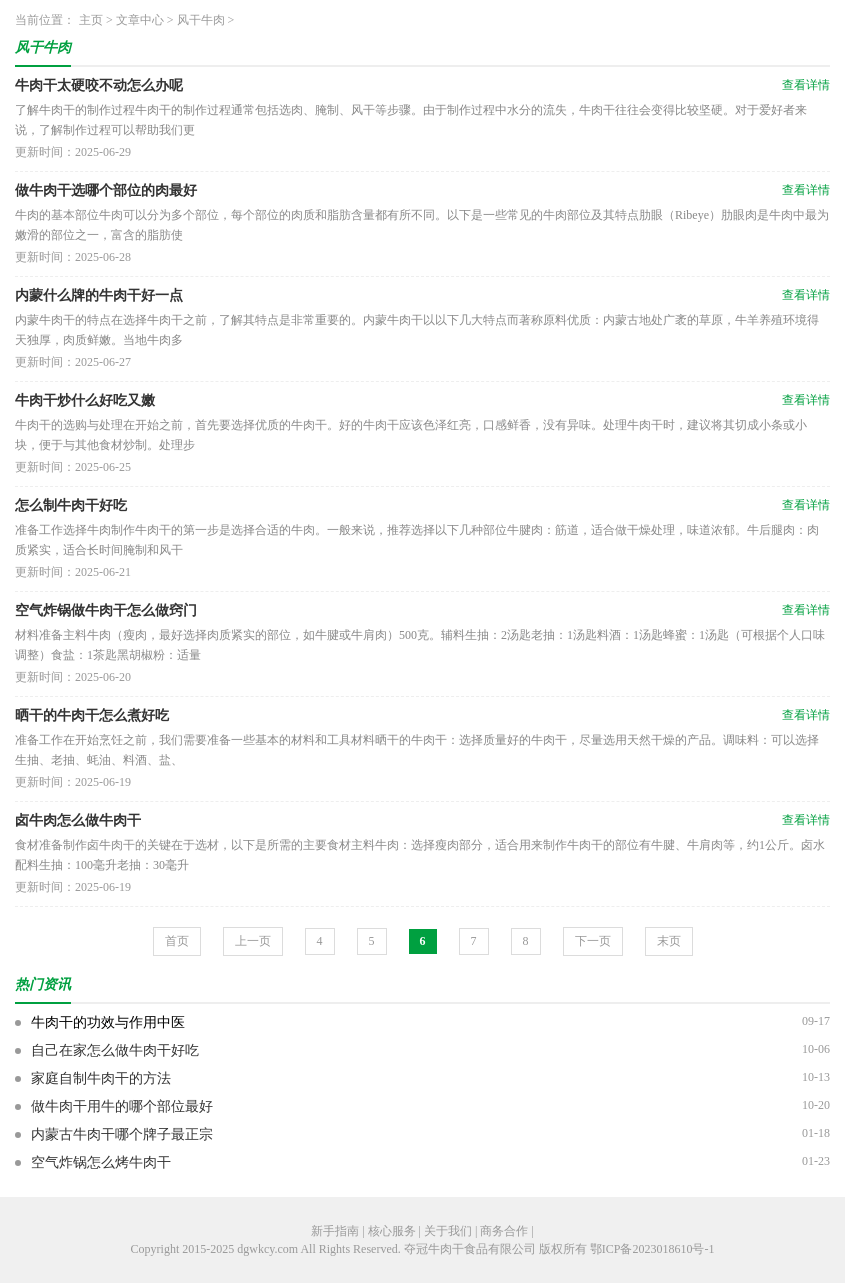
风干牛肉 (201, 20)
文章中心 (140, 20)
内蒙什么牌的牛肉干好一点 (99, 295)
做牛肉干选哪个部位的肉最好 (106, 190)
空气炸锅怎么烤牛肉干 (101, 1162)
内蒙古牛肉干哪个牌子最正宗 (122, 1134)
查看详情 (806, 85)
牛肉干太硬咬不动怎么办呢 (99, 85)
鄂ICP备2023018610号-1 (652, 1249)
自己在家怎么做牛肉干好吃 (115, 1050)
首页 (177, 941)
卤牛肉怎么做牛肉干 (78, 820)
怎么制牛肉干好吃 (71, 505)
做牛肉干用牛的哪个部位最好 (122, 1106)
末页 (669, 941)
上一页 (253, 941)
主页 (91, 20)
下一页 (593, 941)
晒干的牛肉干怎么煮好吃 (92, 715)
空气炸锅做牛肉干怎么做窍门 (106, 610)
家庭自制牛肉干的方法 (101, 1078)
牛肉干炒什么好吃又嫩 (85, 400)
